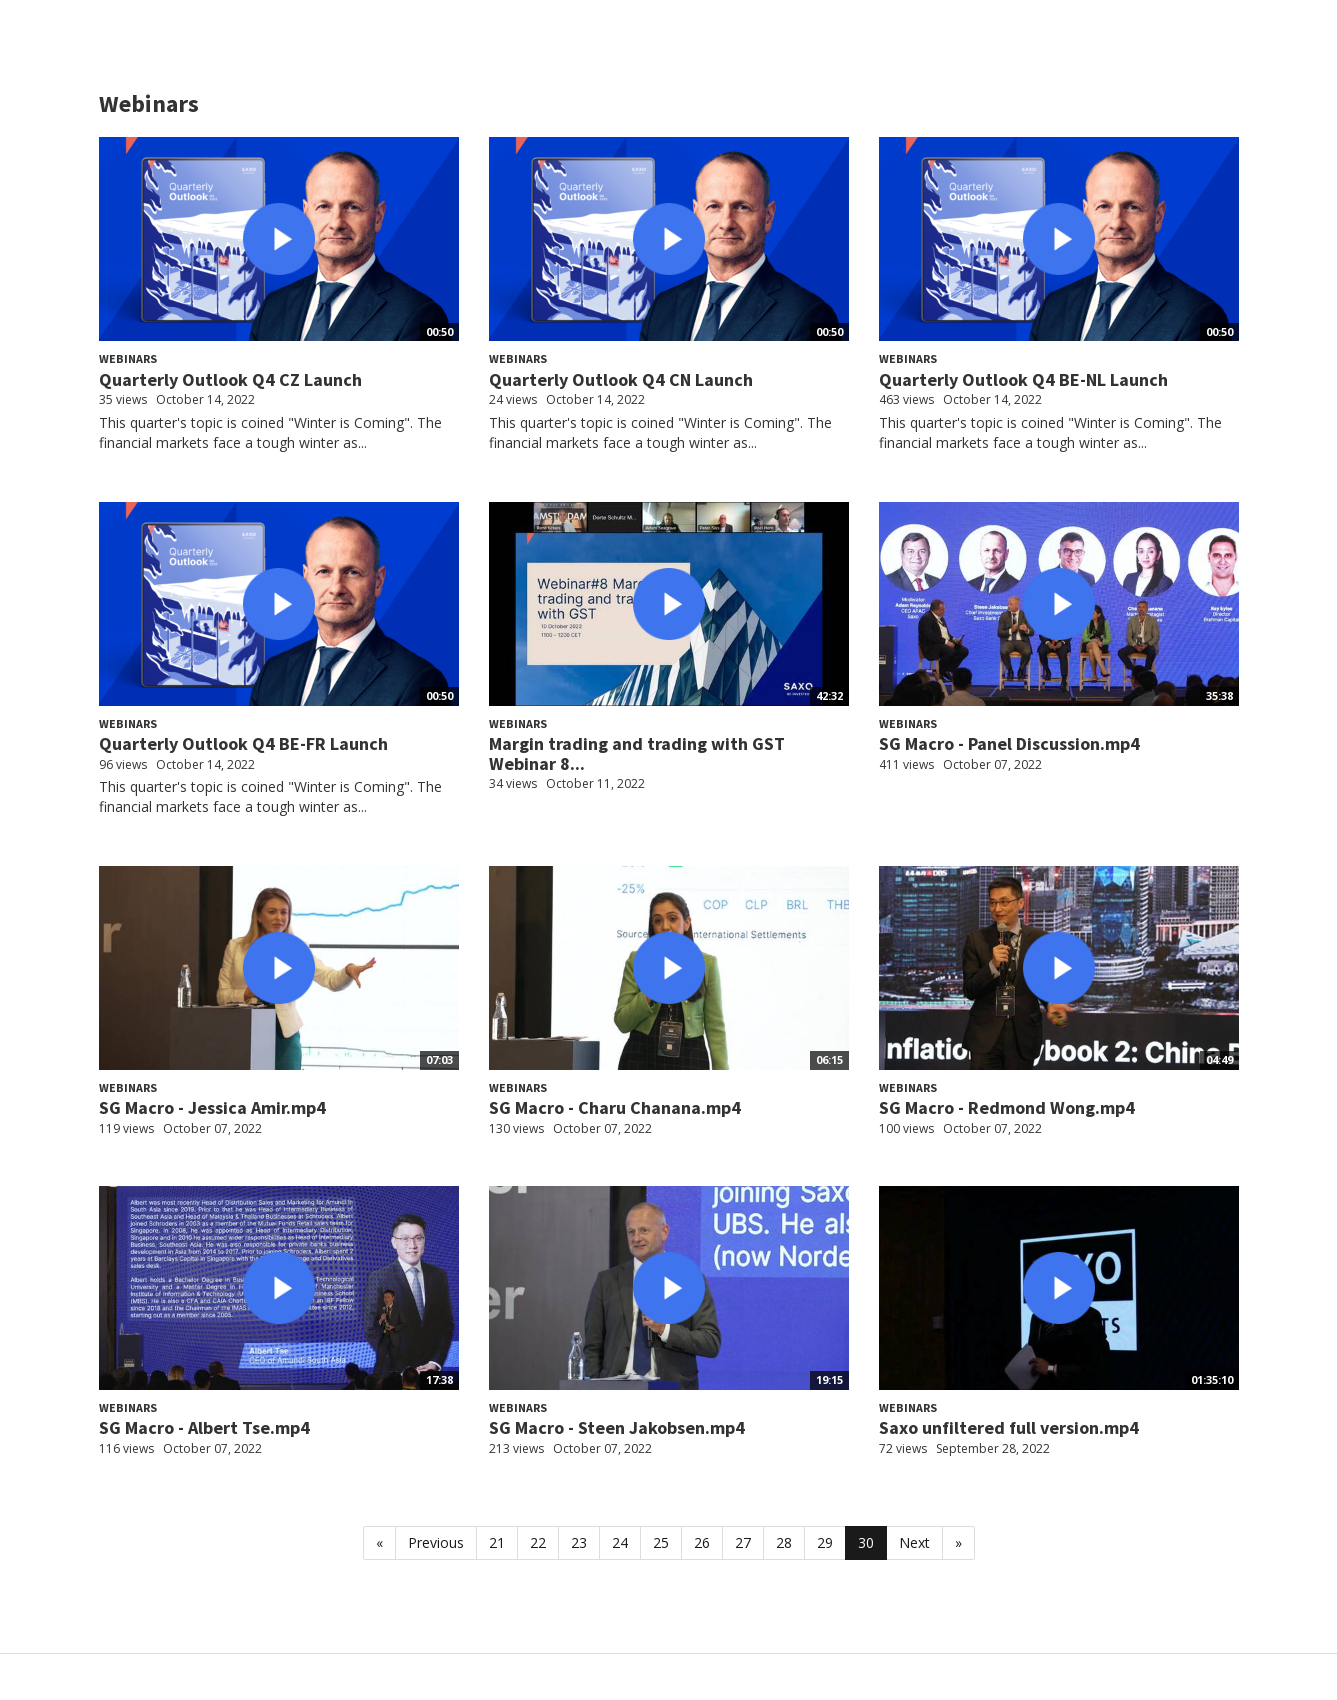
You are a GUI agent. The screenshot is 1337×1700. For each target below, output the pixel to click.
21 (497, 1542)
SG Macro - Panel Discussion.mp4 (1009, 743)
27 (743, 1542)
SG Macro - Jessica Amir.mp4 (212, 1107)
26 (702, 1542)
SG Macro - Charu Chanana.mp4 (615, 1107)
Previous (436, 1542)
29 (825, 1542)
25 (661, 1542)
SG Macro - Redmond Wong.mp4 (1007, 1107)
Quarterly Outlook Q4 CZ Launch (230, 379)
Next (914, 1542)
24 (620, 1542)
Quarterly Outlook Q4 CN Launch (621, 379)
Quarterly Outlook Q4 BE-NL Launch (1023, 379)
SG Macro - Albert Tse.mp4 (204, 1427)
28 (784, 1542)
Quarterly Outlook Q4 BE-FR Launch (243, 743)
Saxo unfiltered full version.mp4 (1009, 1427)
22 (538, 1542)
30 (866, 1542)
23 (579, 1542)
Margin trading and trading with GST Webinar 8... (637, 753)
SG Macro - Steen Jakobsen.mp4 (617, 1427)
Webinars (128, 358)
